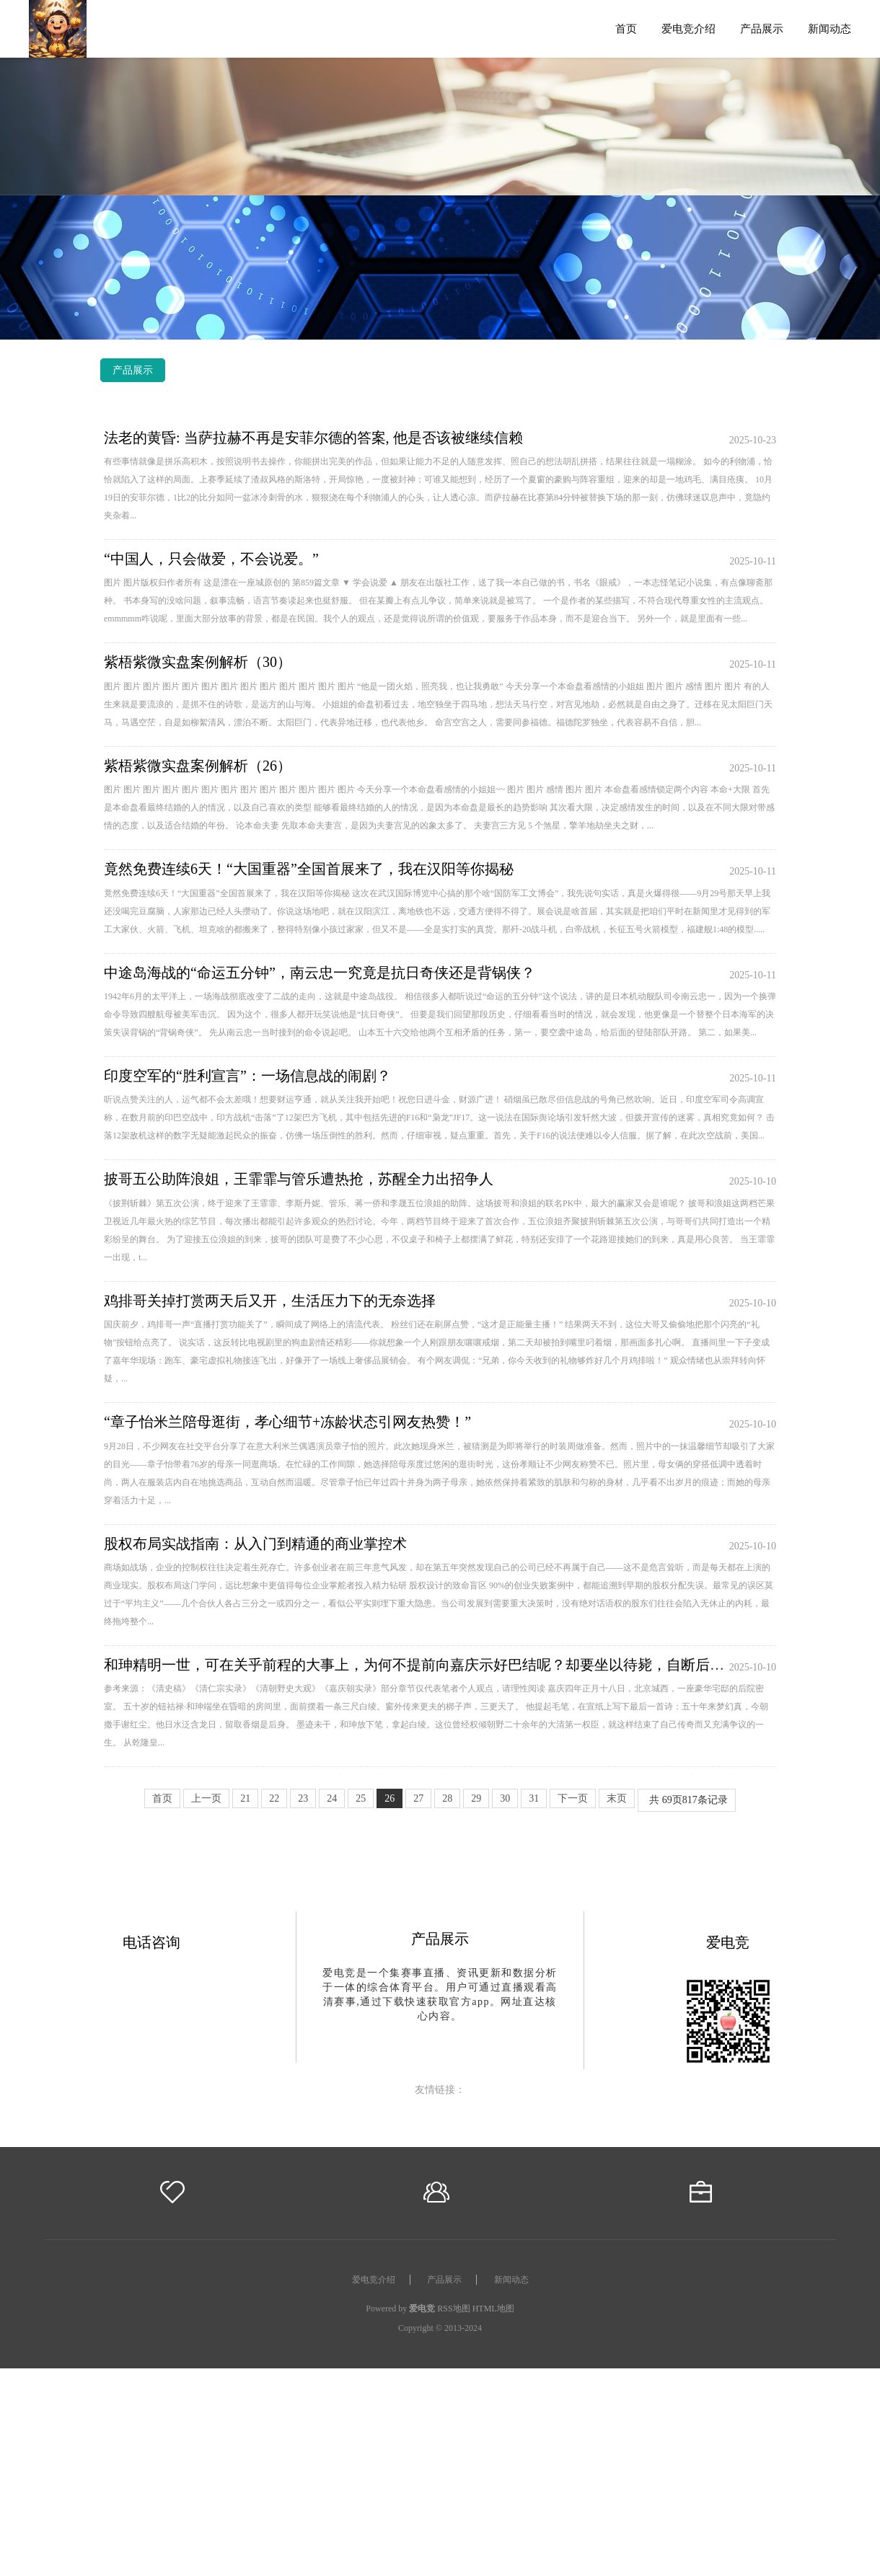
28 (447, 1798)
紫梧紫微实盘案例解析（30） (197, 662)
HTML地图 (493, 2308)
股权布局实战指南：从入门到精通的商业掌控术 (255, 1544)
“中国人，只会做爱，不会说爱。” (211, 559)
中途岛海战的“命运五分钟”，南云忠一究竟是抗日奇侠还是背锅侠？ (319, 973)
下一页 (573, 1798)
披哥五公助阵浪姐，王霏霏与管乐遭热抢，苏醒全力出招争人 (298, 1179)
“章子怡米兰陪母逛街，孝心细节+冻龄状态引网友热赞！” (287, 1422)
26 (389, 1798)
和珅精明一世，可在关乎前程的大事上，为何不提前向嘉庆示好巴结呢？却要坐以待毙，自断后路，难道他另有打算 (472, 1665)
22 (274, 1798)
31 (534, 1798)
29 (476, 1798)
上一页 (206, 1798)
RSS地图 (453, 2308)
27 (418, 1798)
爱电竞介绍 (688, 28)
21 (245, 1798)
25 (361, 1798)
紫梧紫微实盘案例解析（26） (197, 766)
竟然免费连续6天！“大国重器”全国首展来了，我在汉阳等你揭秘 (309, 869)
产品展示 (761, 28)
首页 (626, 28)
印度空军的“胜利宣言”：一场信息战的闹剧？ (247, 1076)
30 (505, 1798)
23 (303, 1798)
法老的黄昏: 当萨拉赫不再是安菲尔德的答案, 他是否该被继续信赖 (313, 438)
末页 (617, 1798)
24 (332, 1798)
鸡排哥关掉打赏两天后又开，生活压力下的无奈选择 (270, 1301)
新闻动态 (829, 28)
